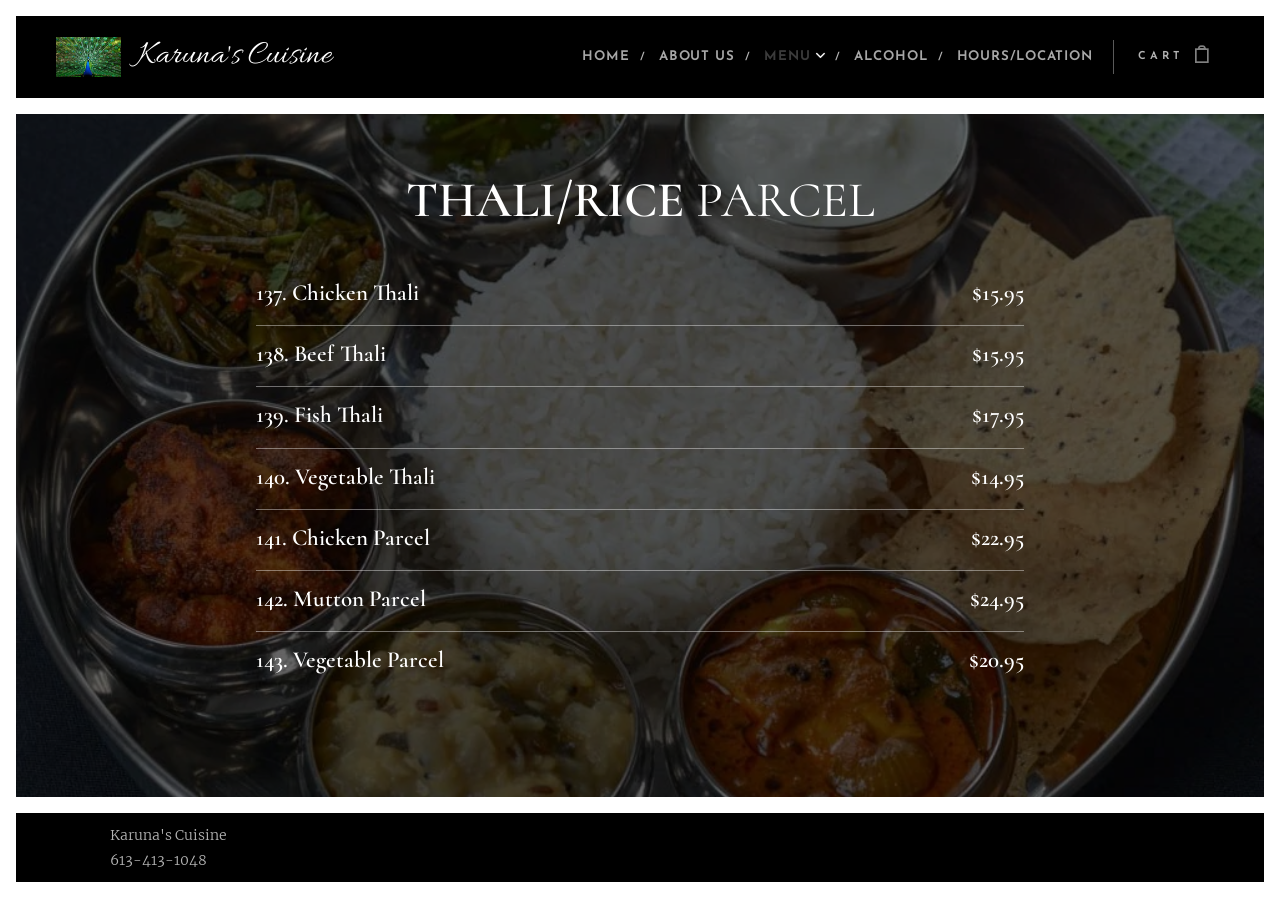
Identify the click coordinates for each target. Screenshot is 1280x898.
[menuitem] (561, 57)
